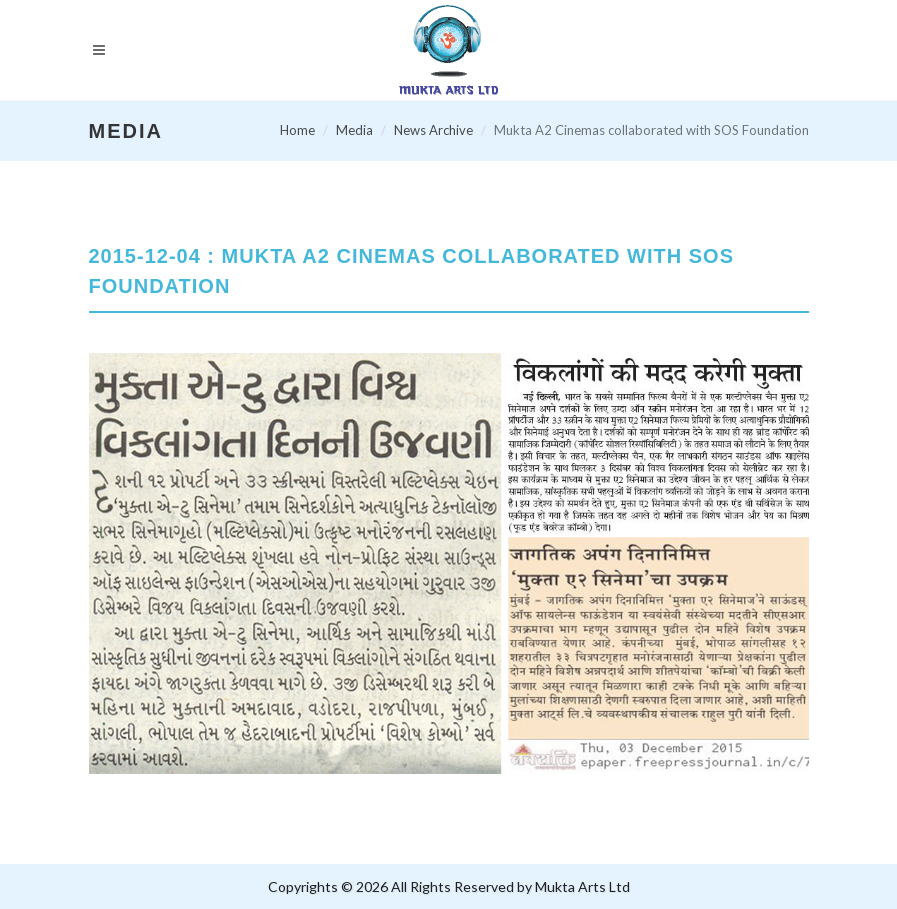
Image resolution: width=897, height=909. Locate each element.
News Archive (433, 130)
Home (297, 130)
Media (354, 130)
